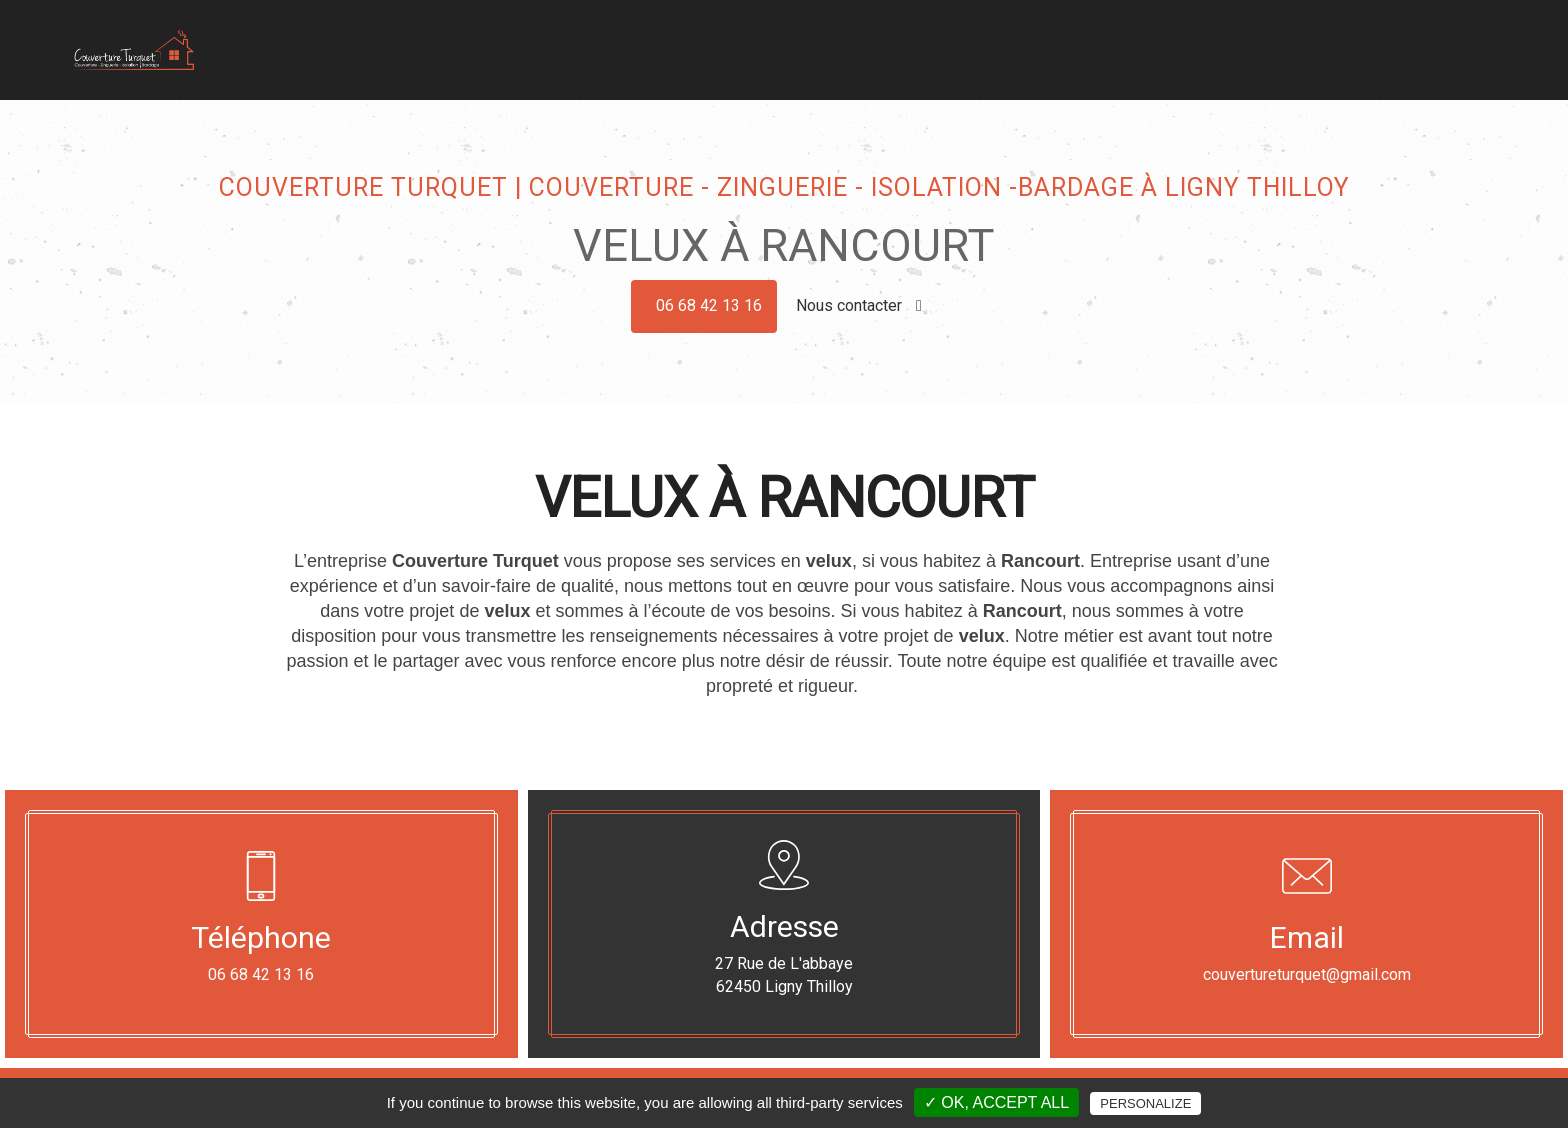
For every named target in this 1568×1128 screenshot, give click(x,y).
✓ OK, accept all (996, 1102)
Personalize (1145, 1103)
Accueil (763, 53)
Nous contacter (859, 305)
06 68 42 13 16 (709, 305)
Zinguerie (938, 53)
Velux (1170, 53)
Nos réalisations (1362, 53)
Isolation (1099, 53)
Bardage (1020, 53)
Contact (1466, 53)
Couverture (847, 53)
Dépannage (1248, 53)
